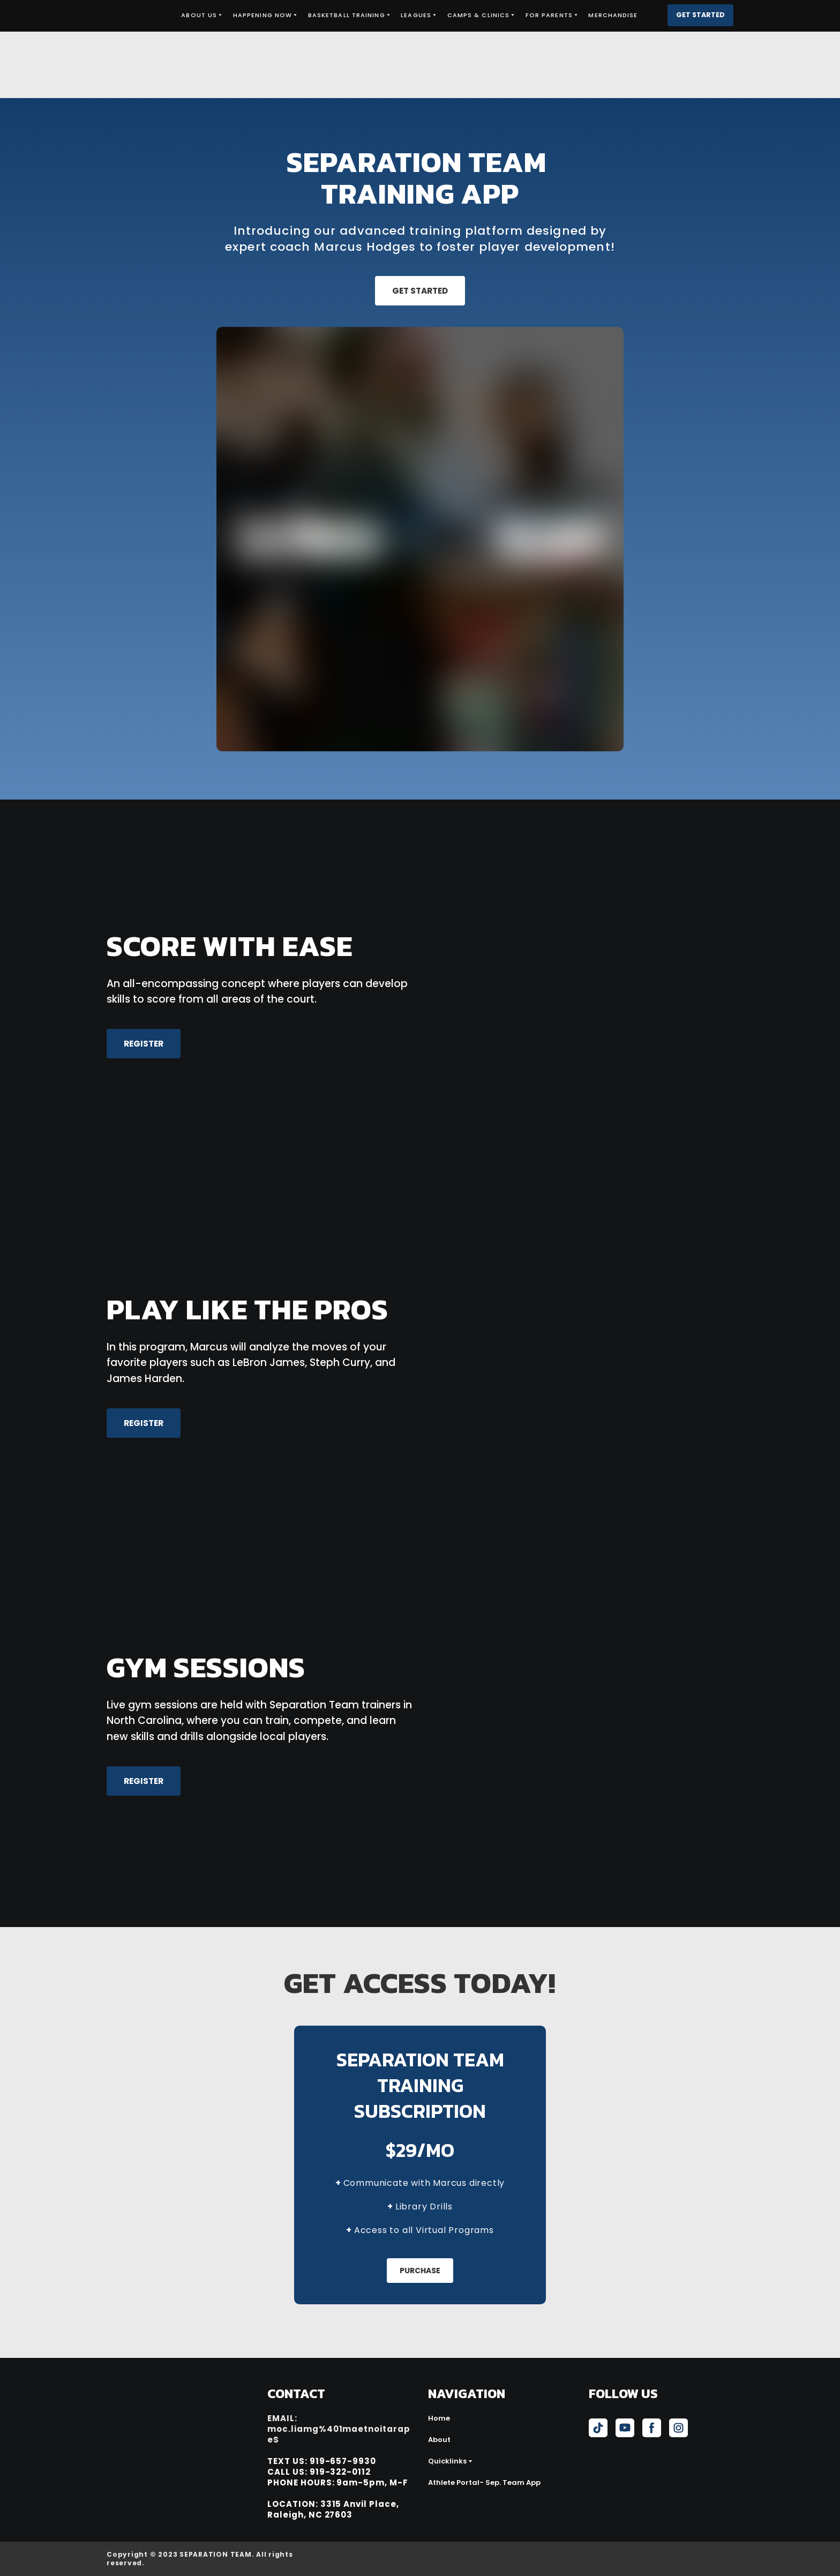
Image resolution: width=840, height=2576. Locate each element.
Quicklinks (447, 2461)
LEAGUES (416, 15)
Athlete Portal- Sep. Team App (484, 2482)
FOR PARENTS (549, 15)
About (439, 2440)
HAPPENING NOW (262, 15)
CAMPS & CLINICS (478, 15)
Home (439, 2418)
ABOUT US (199, 15)
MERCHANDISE (613, 15)
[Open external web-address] (676, 2559)
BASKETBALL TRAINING (346, 15)
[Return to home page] (136, 15)
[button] (700, 15)
